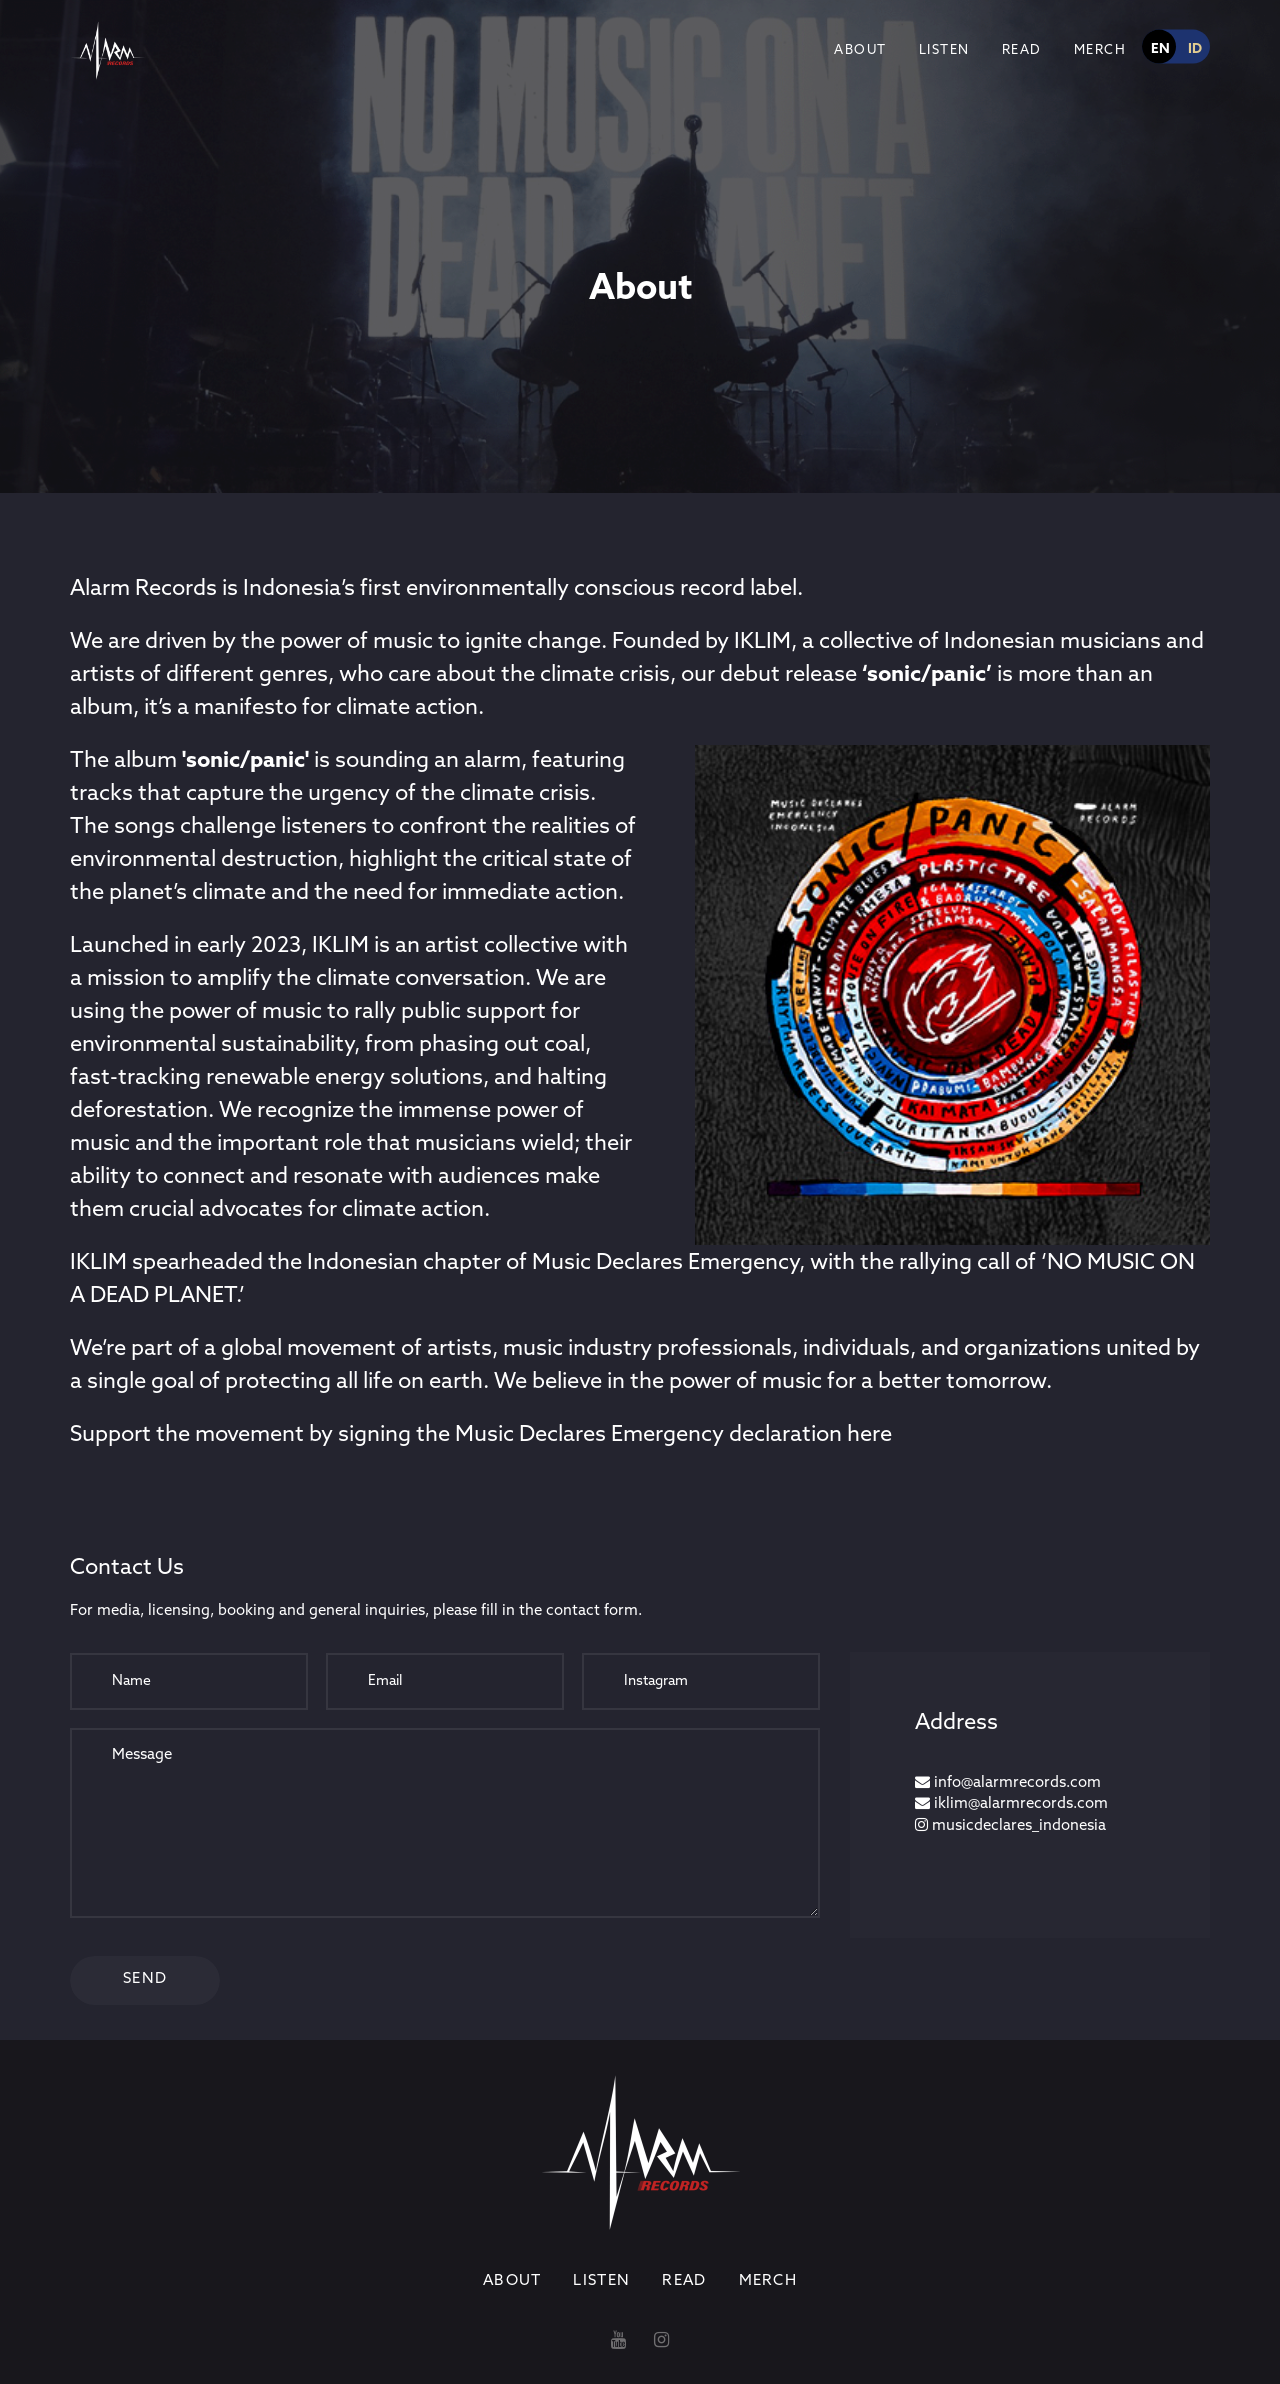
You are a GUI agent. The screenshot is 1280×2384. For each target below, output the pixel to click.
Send (145, 1979)
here (869, 1435)
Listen (944, 50)
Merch (1100, 50)
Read (1022, 50)
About (860, 50)
